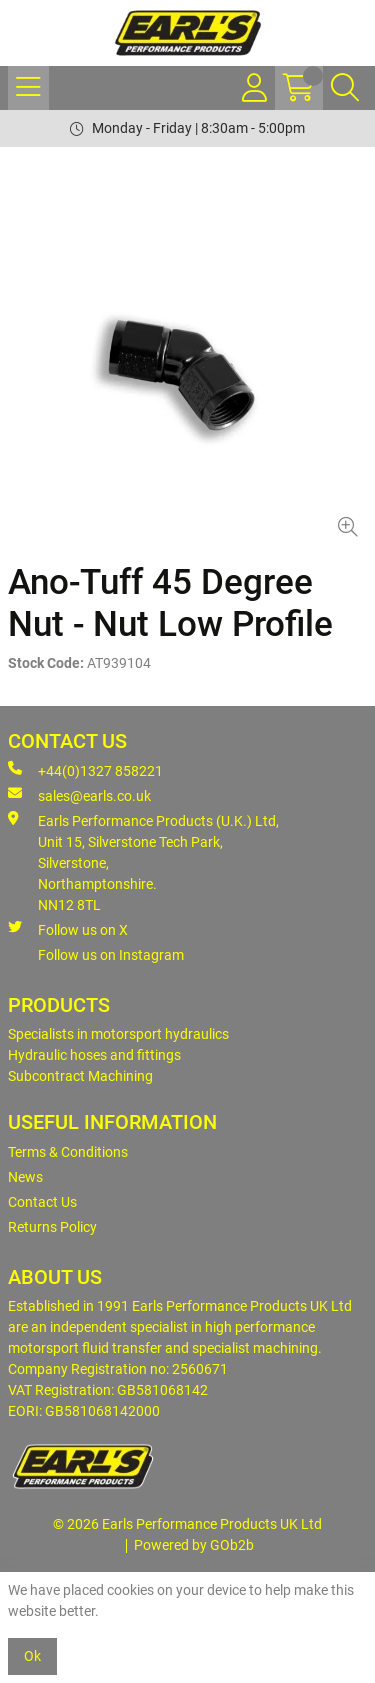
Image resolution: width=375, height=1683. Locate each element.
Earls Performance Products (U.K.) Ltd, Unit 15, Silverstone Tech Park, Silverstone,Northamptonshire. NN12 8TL (143, 862)
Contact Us (42, 1202)
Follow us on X (68, 929)
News (25, 1177)
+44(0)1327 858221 (85, 770)
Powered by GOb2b (194, 1545)
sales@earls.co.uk (79, 795)
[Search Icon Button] (345, 88)
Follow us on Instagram (111, 955)
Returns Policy (52, 1227)
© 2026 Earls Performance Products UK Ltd (187, 1524)
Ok (32, 1656)
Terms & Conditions (68, 1152)
